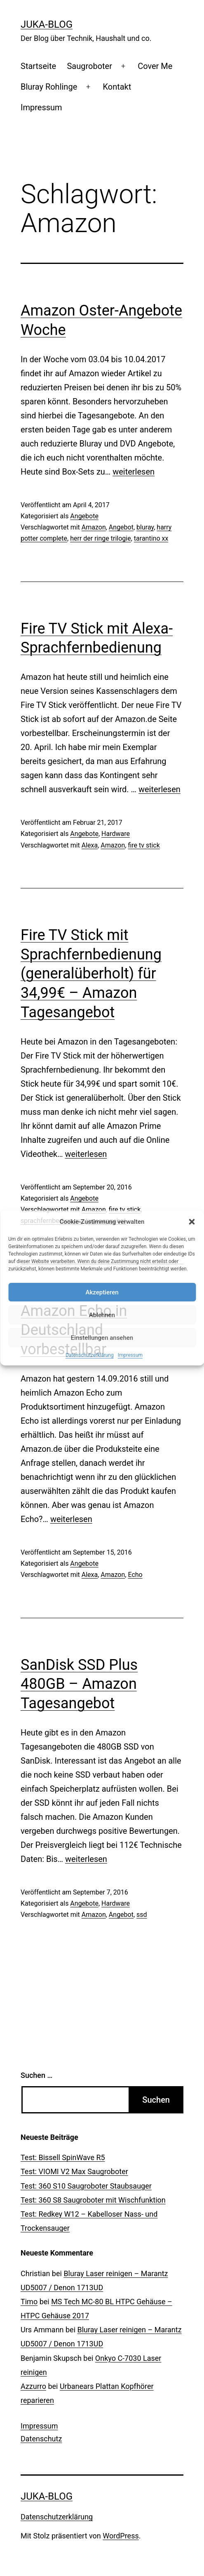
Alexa (90, 845)
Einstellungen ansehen (102, 1337)
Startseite (38, 66)
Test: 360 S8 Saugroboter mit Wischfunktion (93, 2200)
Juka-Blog (47, 24)
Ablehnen (102, 1315)
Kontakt (117, 87)
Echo (135, 1575)
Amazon (94, 527)
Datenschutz (41, 2438)
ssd (141, 1914)
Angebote (84, 516)
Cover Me (155, 66)
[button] (192, 1222)
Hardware (115, 834)
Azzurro (33, 2386)
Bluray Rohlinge (49, 87)
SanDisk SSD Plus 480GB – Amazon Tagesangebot (79, 1684)
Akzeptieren (101, 1292)
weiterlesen (134, 472)
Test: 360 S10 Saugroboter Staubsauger (86, 2186)
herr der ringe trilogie (100, 538)
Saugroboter (89, 66)
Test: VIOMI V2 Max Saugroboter (74, 2171)
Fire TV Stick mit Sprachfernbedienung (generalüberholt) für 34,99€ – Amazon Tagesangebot (91, 973)
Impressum (130, 1355)
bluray (145, 527)
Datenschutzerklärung (90, 1355)
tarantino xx (151, 538)
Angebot (121, 527)
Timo (29, 2301)
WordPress (120, 2535)
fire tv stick (143, 845)
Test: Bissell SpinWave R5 (63, 2157)
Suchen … (36, 2075)
